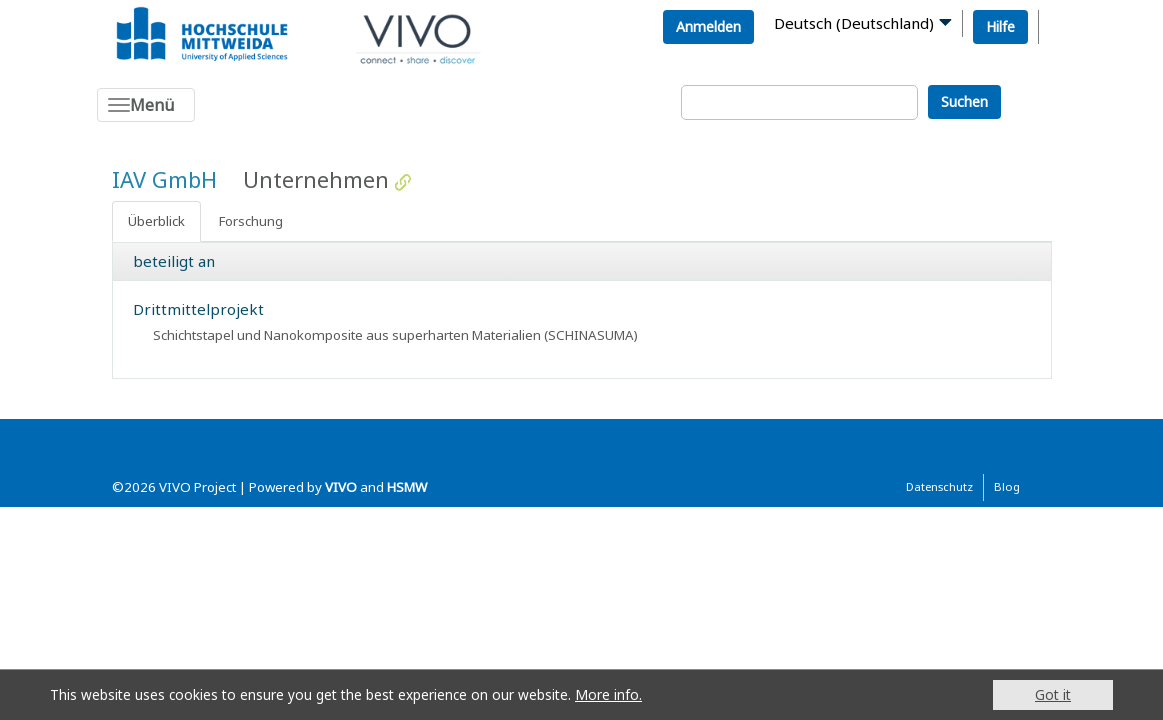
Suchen (964, 101)
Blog (1007, 486)
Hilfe (1000, 26)
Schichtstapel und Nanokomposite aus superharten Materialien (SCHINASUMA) (395, 335)
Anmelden (708, 26)
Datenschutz (939, 486)
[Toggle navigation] (146, 105)
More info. (608, 694)
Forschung (251, 221)
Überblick (156, 221)
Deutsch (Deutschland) (854, 23)
